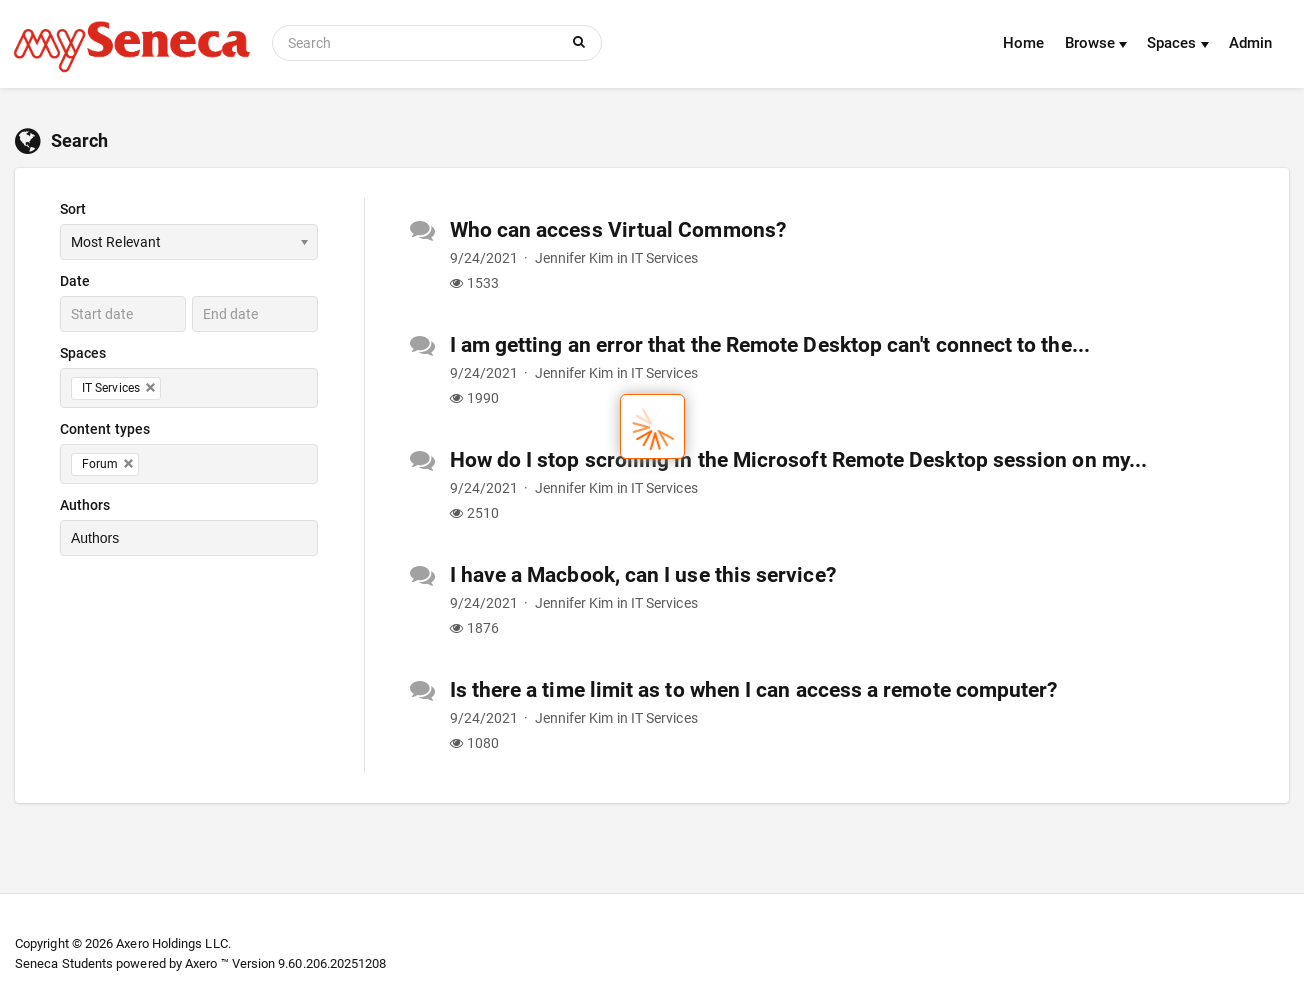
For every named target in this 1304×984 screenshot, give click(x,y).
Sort (73, 209)
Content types (105, 429)
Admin (1250, 43)
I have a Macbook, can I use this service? (643, 575)
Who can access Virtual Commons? (618, 230)
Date (75, 281)
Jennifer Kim (574, 258)
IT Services (664, 258)
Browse (1096, 43)
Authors (85, 505)
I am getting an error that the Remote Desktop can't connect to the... (770, 345)
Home (1023, 43)
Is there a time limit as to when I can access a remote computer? (754, 690)
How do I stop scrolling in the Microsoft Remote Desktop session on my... (798, 460)
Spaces (1178, 43)
